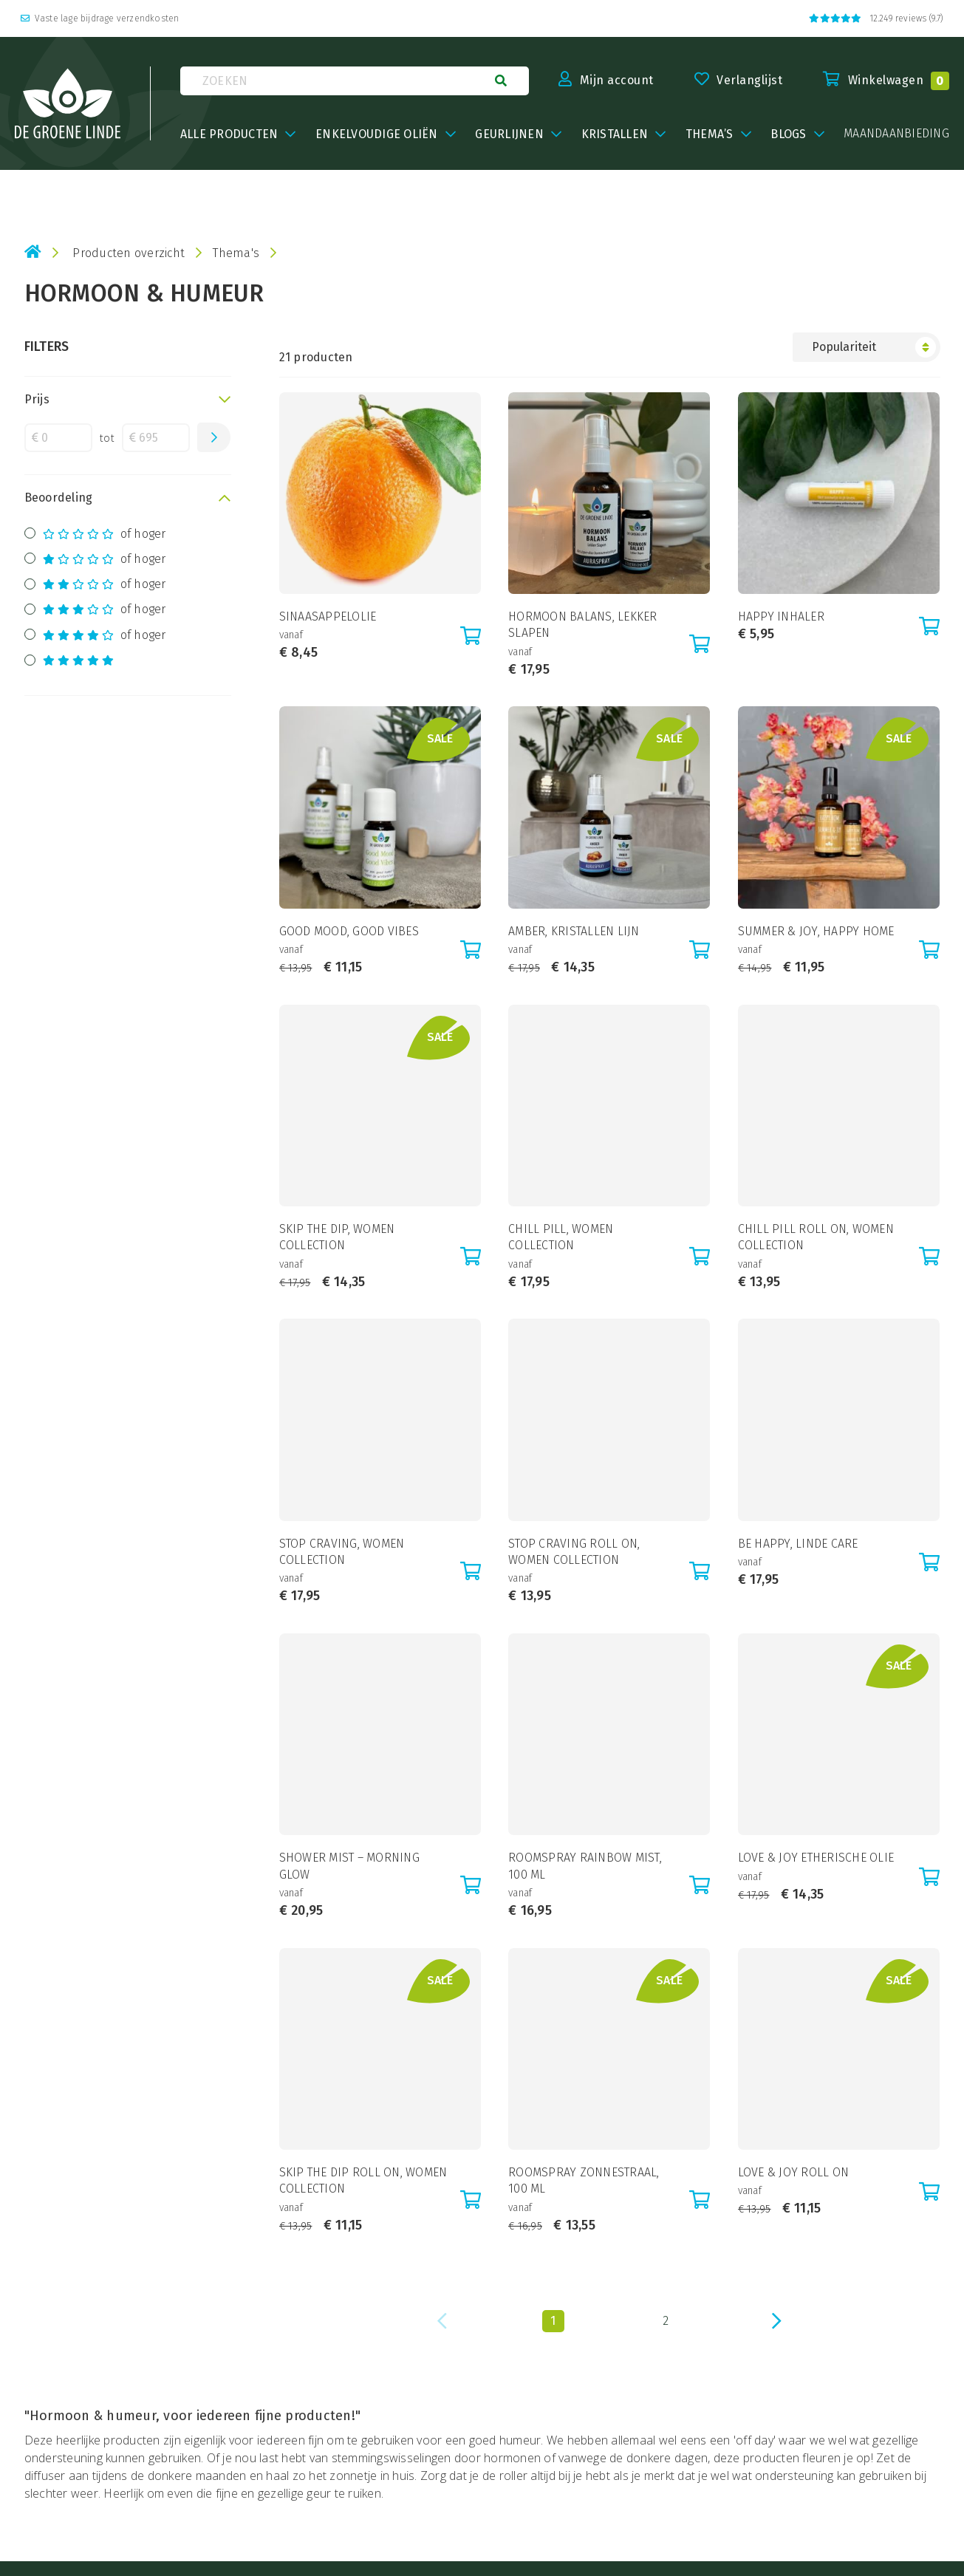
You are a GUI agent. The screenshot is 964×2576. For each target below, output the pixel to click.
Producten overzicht (128, 253)
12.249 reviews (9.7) (876, 18)
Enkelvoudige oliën (376, 134)
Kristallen (615, 134)
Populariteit (844, 347)
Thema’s (710, 134)
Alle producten (229, 134)
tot (107, 438)
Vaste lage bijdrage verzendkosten (100, 18)
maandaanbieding (896, 134)
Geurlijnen (509, 134)
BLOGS (788, 134)
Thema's (236, 253)
